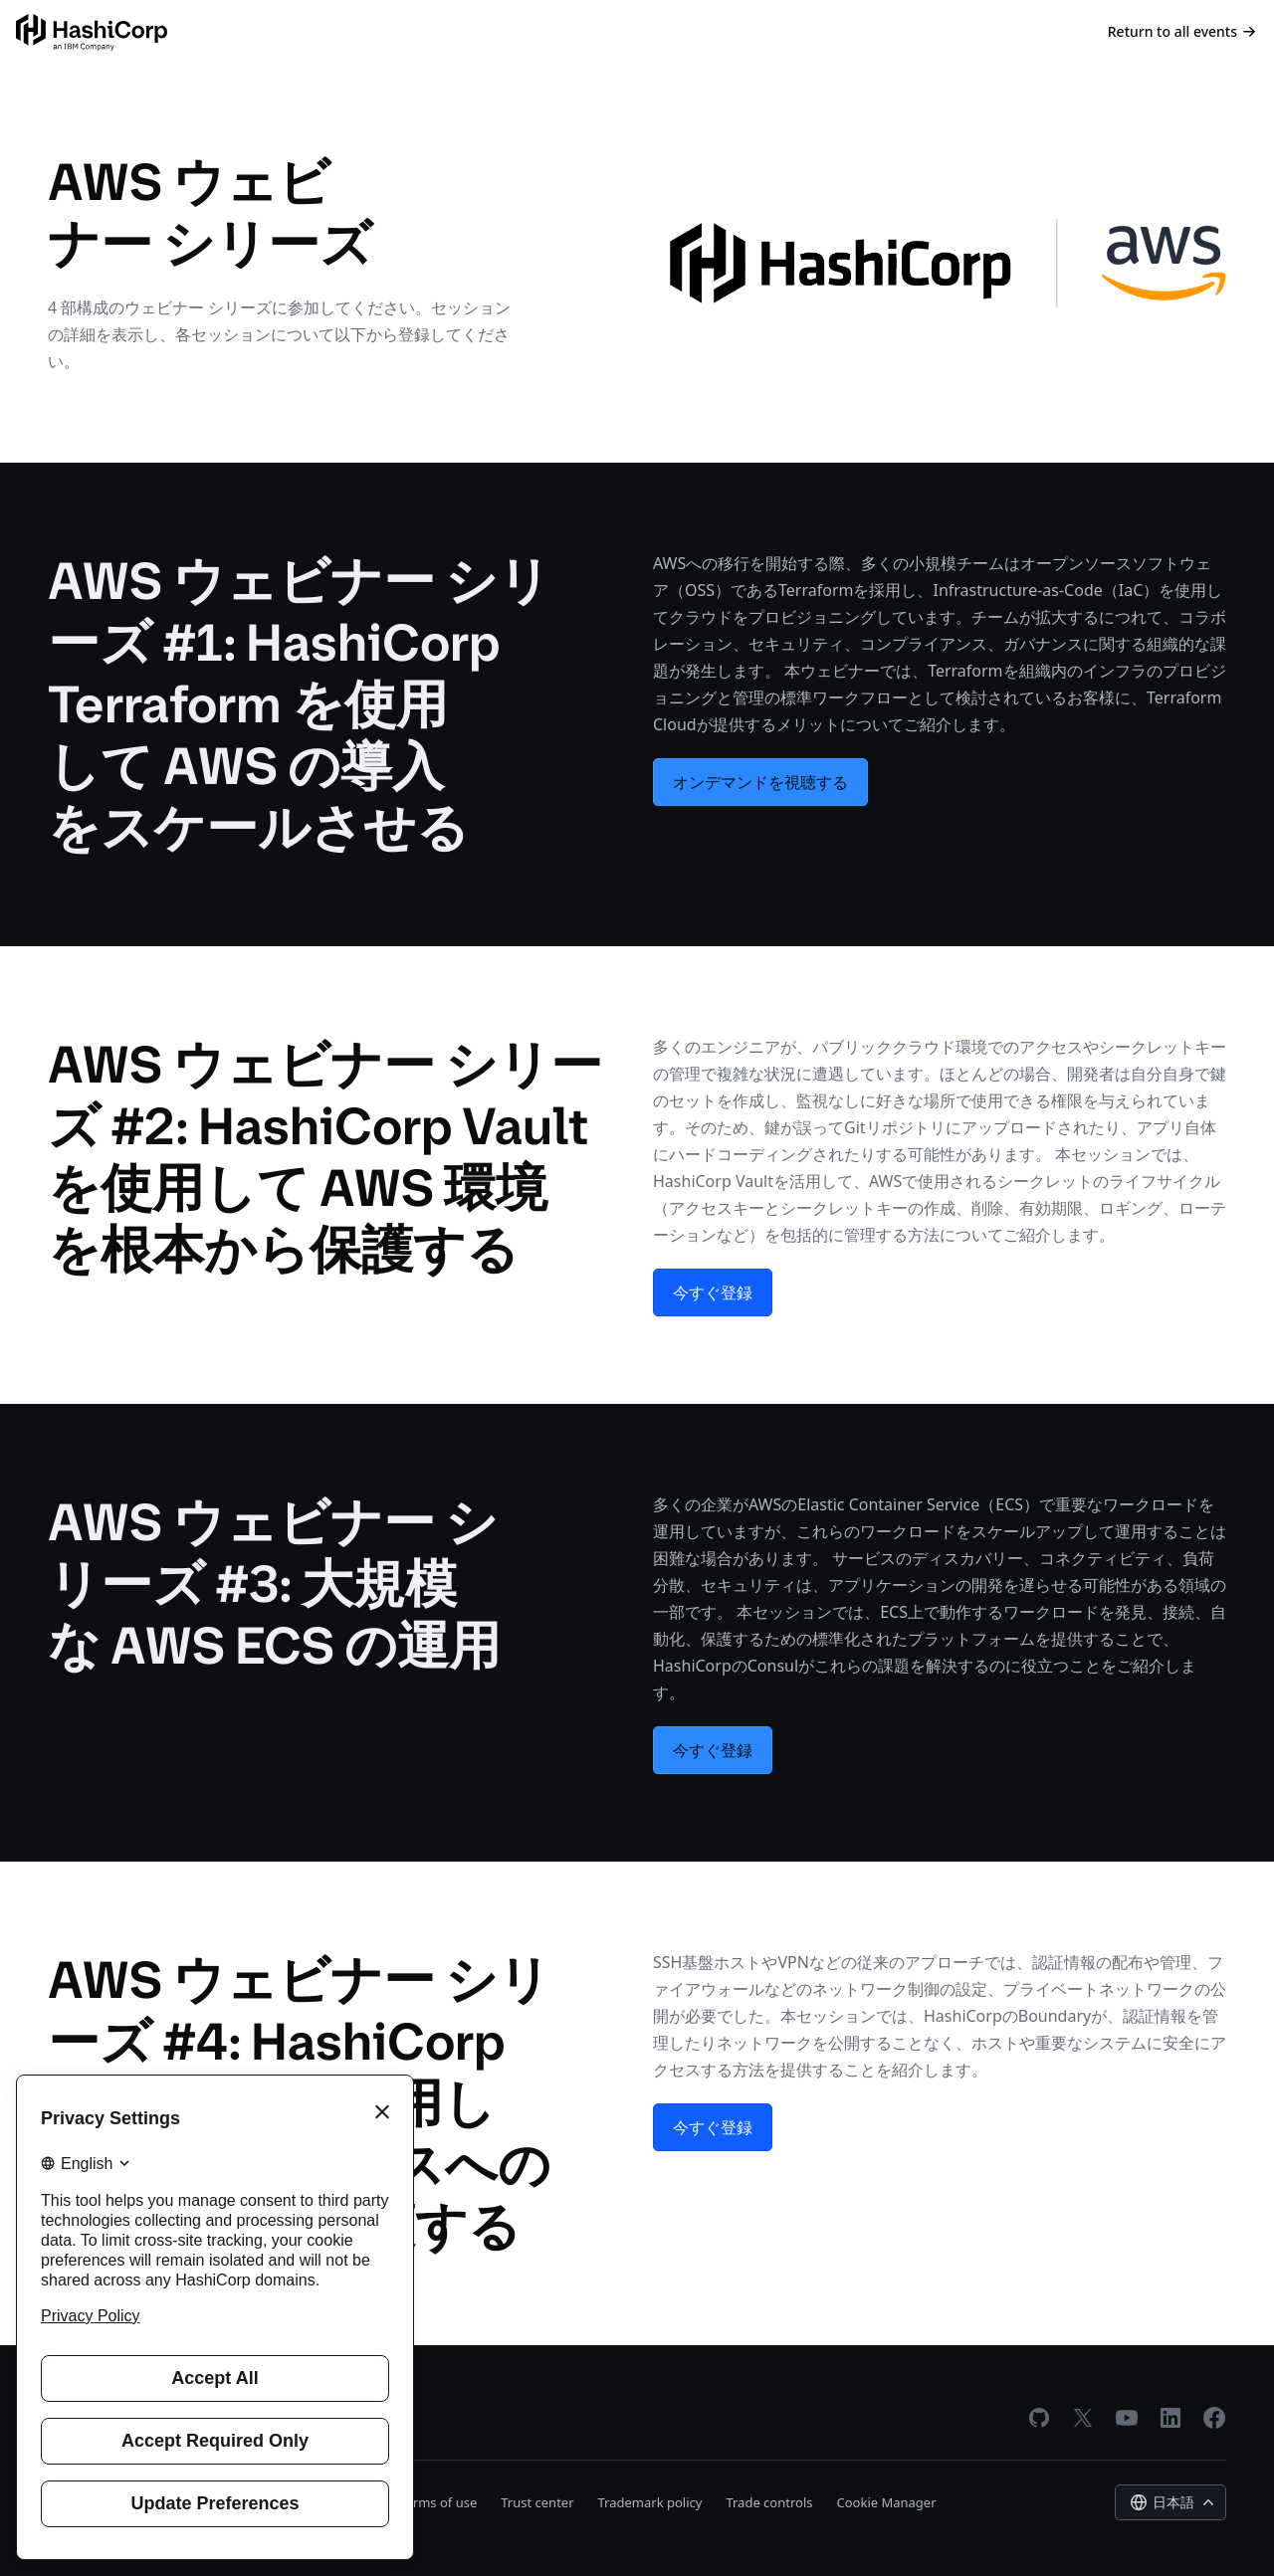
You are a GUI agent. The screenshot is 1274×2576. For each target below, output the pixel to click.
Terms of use (438, 2502)
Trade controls (769, 2502)
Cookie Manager (887, 2502)
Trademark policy (650, 2502)
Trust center (537, 2502)
